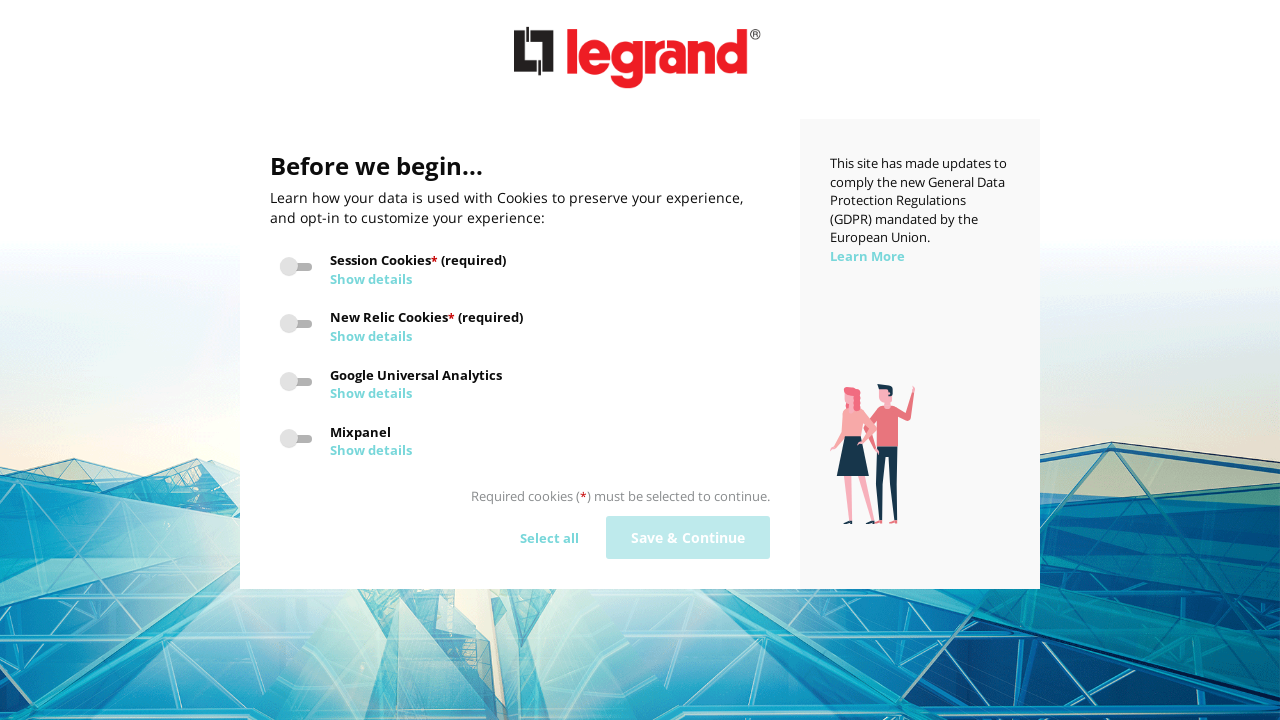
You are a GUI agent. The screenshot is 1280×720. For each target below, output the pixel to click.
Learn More (867, 256)
